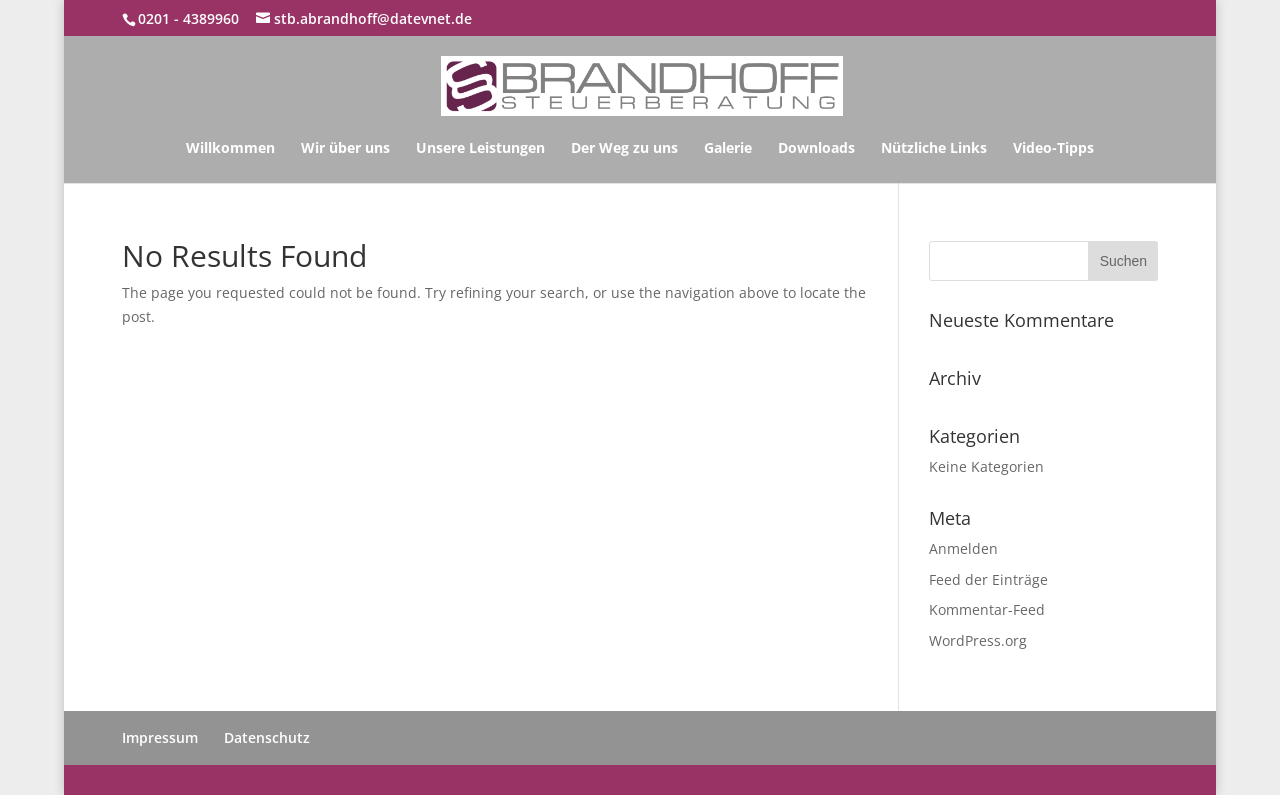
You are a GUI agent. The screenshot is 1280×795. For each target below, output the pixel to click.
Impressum (160, 737)
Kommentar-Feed (987, 609)
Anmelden (963, 548)
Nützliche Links (934, 149)
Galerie (728, 149)
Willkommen (230, 149)
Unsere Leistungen (480, 149)
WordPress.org (978, 640)
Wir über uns (345, 149)
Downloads (816, 149)
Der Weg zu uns (624, 149)
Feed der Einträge (988, 579)
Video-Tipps (1053, 149)
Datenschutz (267, 737)
